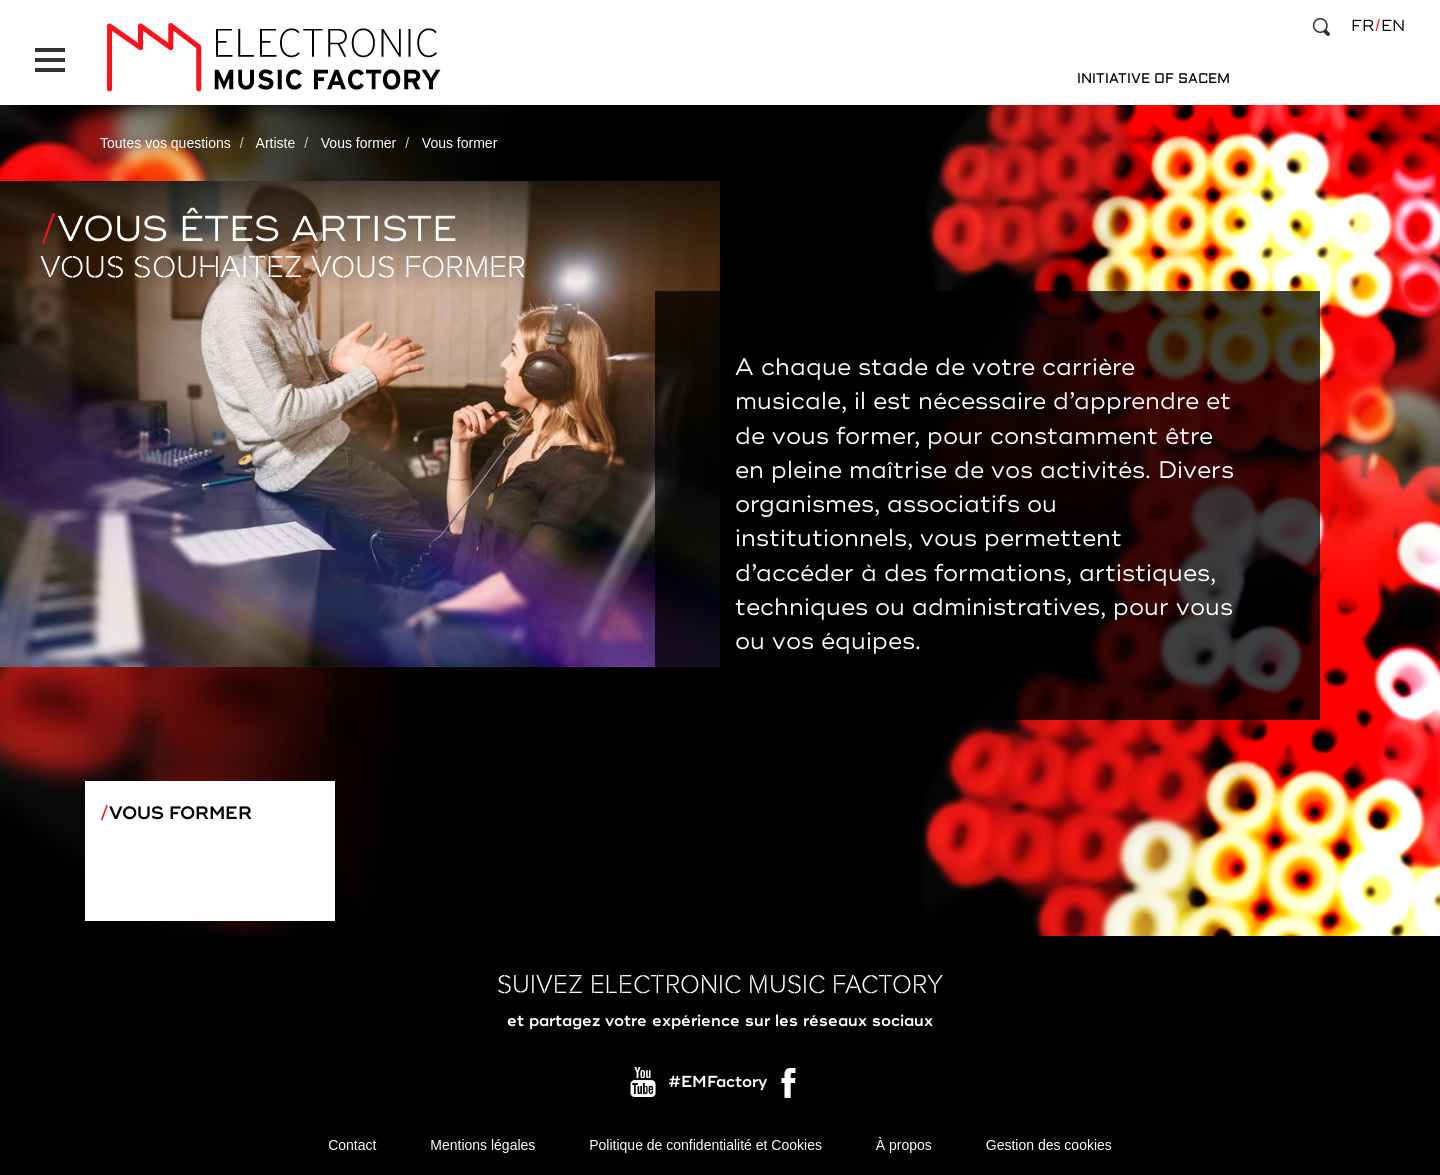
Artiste (276, 143)
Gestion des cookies (1049, 1145)
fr (1362, 26)
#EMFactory (717, 1083)
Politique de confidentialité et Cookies (705, 1145)
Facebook (790, 1088)
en (1393, 26)
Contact (352, 1145)
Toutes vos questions (165, 143)
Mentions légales (482, 1145)
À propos (904, 1145)
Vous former (358, 143)
